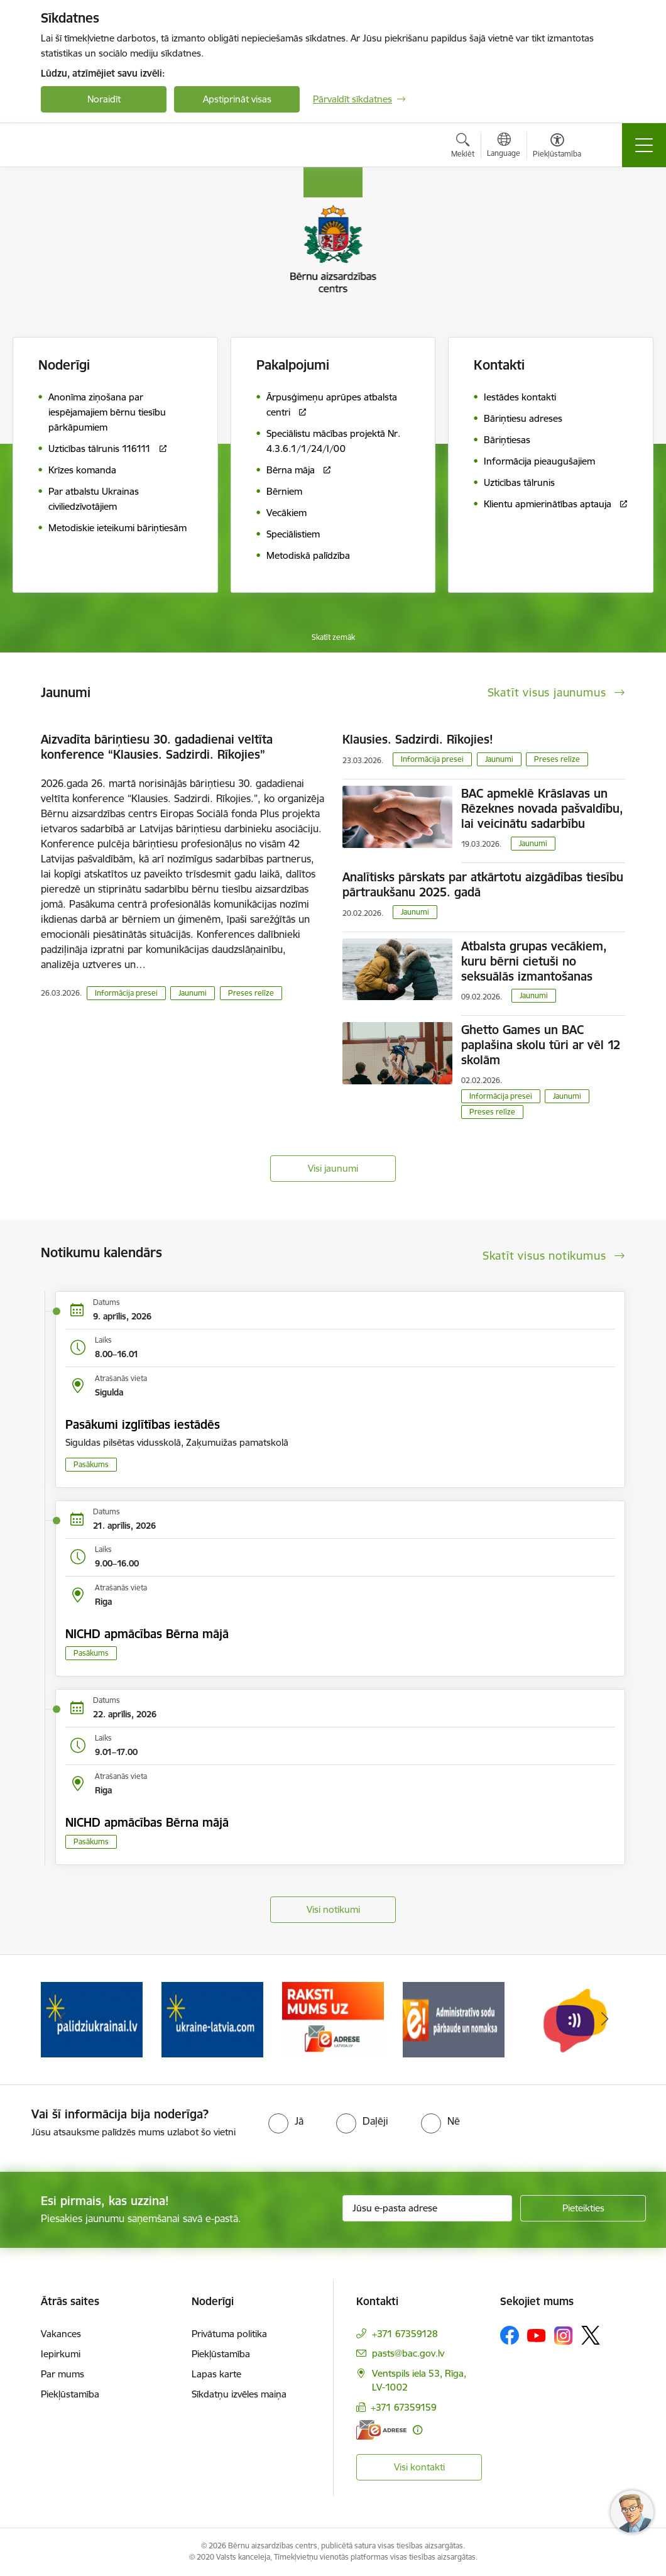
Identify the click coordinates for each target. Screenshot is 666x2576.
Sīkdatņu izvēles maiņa (239, 2394)
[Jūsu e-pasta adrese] (427, 2208)
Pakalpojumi (292, 364)
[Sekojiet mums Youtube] (536, 2334)
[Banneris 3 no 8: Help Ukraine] (333, 2019)
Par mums (62, 2374)
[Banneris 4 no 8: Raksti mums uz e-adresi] (454, 2019)
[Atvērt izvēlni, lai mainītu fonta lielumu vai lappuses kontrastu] (557, 147)
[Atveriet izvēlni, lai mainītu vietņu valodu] (504, 146)
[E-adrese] (381, 2429)
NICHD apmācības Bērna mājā (147, 1633)
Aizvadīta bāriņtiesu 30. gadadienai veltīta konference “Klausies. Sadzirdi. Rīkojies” (157, 747)
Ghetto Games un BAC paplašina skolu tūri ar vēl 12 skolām (540, 1044)
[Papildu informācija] (417, 2430)
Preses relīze (251, 993)
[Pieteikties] (583, 2208)
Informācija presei (126, 993)
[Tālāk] (604, 2020)
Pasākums (91, 1464)
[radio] (285, 2120)
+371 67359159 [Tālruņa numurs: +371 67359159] (404, 2407)
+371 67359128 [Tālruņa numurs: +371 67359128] (405, 2334)
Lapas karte (216, 2374)
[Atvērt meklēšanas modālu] (463, 147)
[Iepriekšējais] (61, 2020)
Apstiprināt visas (237, 99)
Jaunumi (192, 993)
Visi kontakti (419, 2467)
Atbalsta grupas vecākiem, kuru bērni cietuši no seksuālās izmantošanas (534, 961)
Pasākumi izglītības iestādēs (142, 1424)
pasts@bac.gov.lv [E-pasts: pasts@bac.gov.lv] (408, 2353)
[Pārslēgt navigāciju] (644, 145)
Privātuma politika (229, 2334)
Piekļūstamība (70, 2394)
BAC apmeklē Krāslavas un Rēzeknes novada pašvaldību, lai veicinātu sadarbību (542, 808)
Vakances (61, 2334)
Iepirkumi (60, 2354)
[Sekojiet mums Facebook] (509, 2335)
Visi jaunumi (333, 1168)
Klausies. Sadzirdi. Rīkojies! (417, 739)
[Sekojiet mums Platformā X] (590, 2335)
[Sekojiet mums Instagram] (563, 2335)
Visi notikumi (333, 1909)
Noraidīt (104, 99)
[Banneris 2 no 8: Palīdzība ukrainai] (212, 2019)
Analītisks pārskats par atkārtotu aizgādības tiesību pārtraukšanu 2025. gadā (482, 884)
